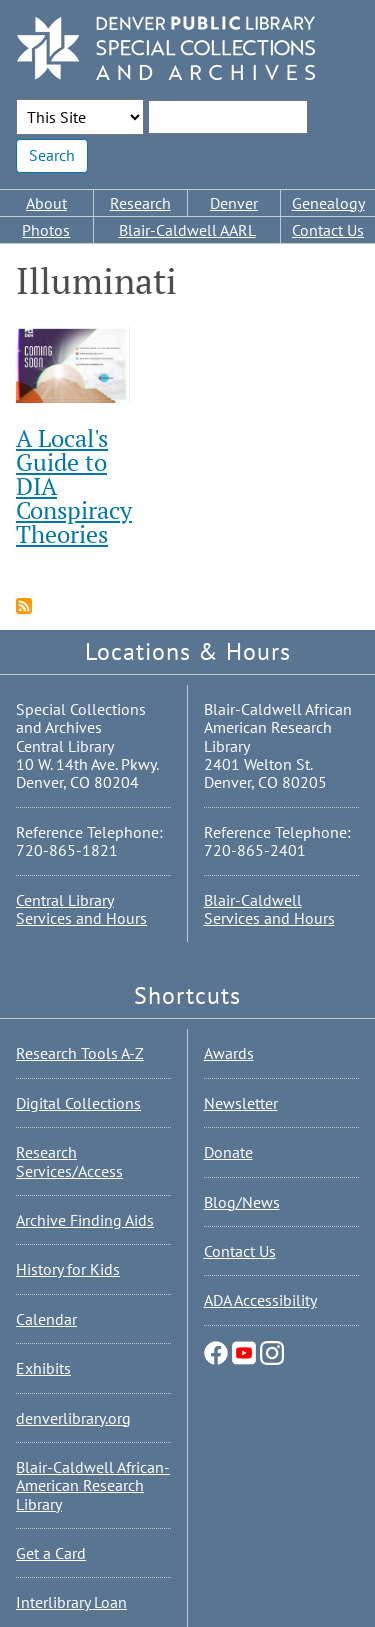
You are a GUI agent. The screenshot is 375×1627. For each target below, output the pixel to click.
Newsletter (241, 1103)
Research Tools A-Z (80, 1053)
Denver (234, 203)
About (46, 203)
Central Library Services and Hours (81, 909)
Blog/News (242, 1202)
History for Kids (68, 1269)
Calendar (46, 1319)
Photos (46, 230)
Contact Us (328, 230)
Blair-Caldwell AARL (187, 230)
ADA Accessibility (260, 1300)
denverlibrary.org (73, 1418)
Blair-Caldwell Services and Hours (269, 909)
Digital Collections (78, 1103)
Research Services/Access (69, 1161)
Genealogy (328, 203)
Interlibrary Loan (71, 1602)
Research (140, 203)
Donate (228, 1152)
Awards (229, 1053)
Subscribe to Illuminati (24, 606)
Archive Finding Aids (85, 1220)
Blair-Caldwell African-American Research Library (93, 1485)
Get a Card (51, 1553)
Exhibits (43, 1368)
